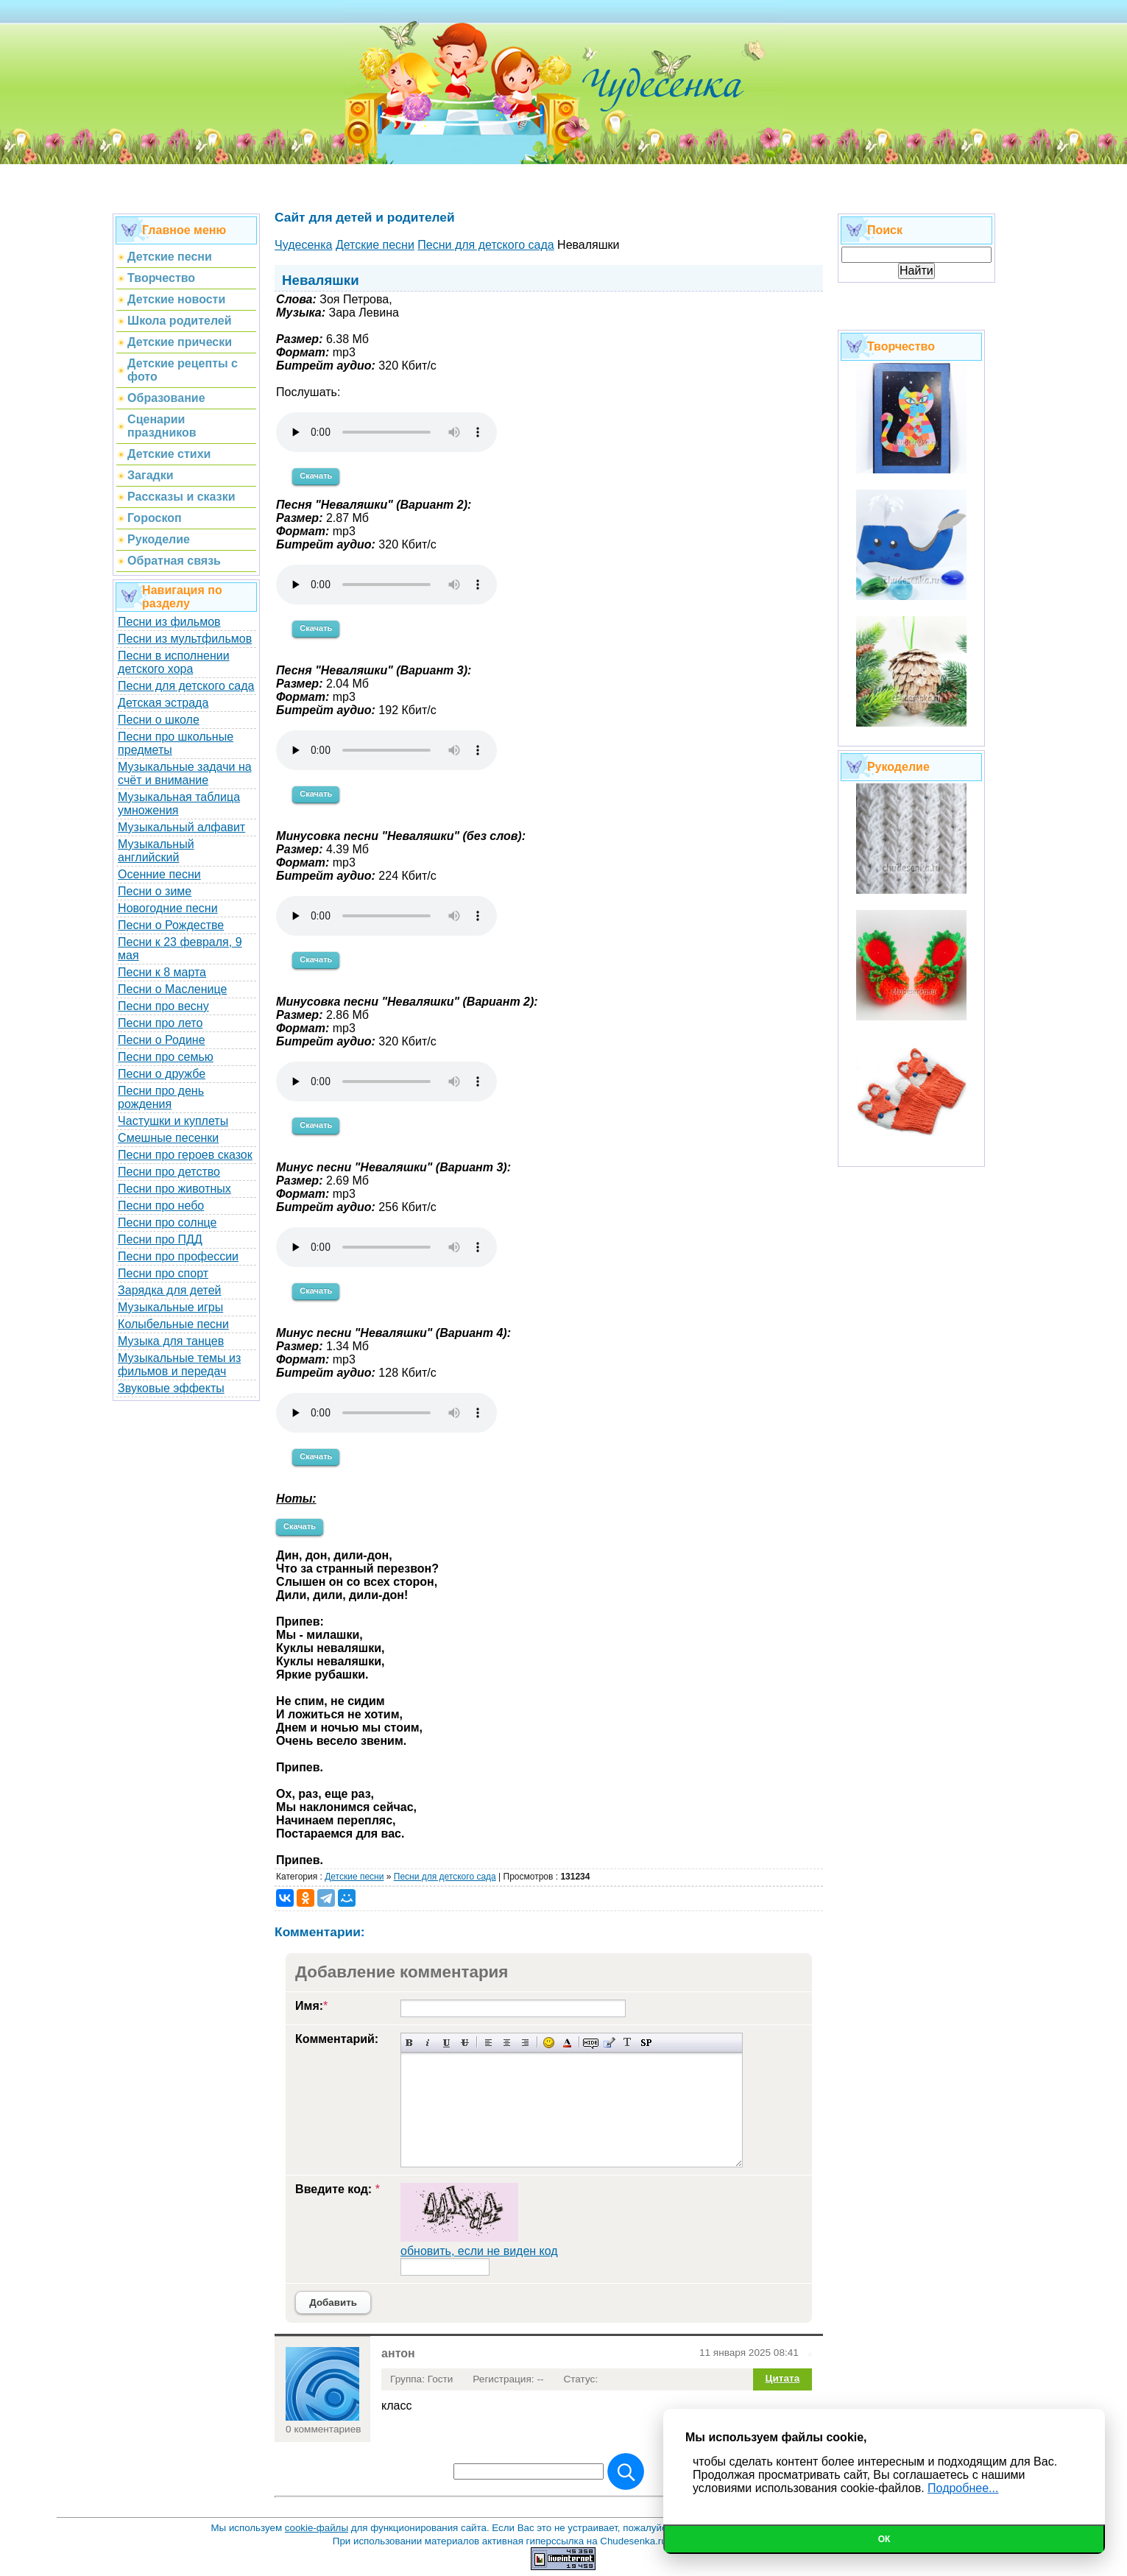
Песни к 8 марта (162, 972)
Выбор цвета (567, 2042)
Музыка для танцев (171, 1341)
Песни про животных (174, 1188)
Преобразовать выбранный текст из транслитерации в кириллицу (627, 2042)
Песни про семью (165, 1057)
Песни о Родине (161, 1040)
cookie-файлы (316, 2527)
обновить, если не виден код (479, 2251)
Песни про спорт (163, 1273)
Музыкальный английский (156, 851)
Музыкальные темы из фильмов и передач (179, 1364)
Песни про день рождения (161, 1097)
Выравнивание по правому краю (525, 2042)
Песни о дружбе (161, 1074)
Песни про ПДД (160, 1239)
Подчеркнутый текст (446, 2042)
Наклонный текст (428, 2042)
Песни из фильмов (169, 621)
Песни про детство (169, 1171)
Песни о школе (158, 719)
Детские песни (354, 1876)
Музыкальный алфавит (181, 827)
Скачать (316, 475)
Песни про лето (160, 1023)
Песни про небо (161, 1205)
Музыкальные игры (170, 1307)
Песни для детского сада (186, 686)
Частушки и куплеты (173, 1121)
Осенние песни (159, 874)
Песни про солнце (167, 1222)
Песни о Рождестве (171, 925)
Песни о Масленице (172, 989)
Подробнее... (963, 2488)
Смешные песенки (168, 1138)
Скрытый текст (590, 2042)
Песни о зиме (154, 891)
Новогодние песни (168, 908)
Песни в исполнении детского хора (174, 662)
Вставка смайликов (548, 2042)
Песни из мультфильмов (185, 638)
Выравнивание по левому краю (488, 2042)
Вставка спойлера (645, 2042)
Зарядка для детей (169, 1290)
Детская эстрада (163, 702)
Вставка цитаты (609, 2042)
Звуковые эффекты (171, 1388)
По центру (506, 2042)
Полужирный (409, 2042)
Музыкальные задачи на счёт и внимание (185, 773)
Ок (884, 2539)
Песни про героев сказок (185, 1154)
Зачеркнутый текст (464, 2042)
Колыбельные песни (173, 1324)
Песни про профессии (178, 1256)
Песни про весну (163, 1006)
